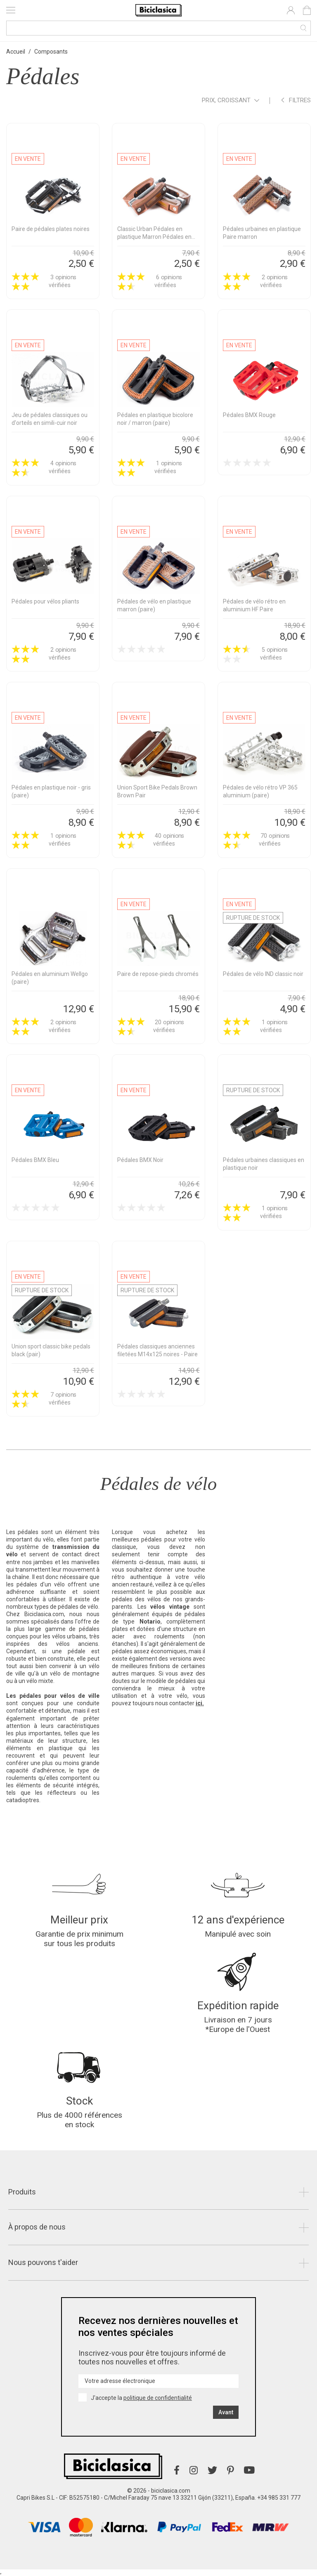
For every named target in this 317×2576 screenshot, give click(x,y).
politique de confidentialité (157, 2398)
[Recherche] (158, 28)
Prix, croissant (230, 100)
